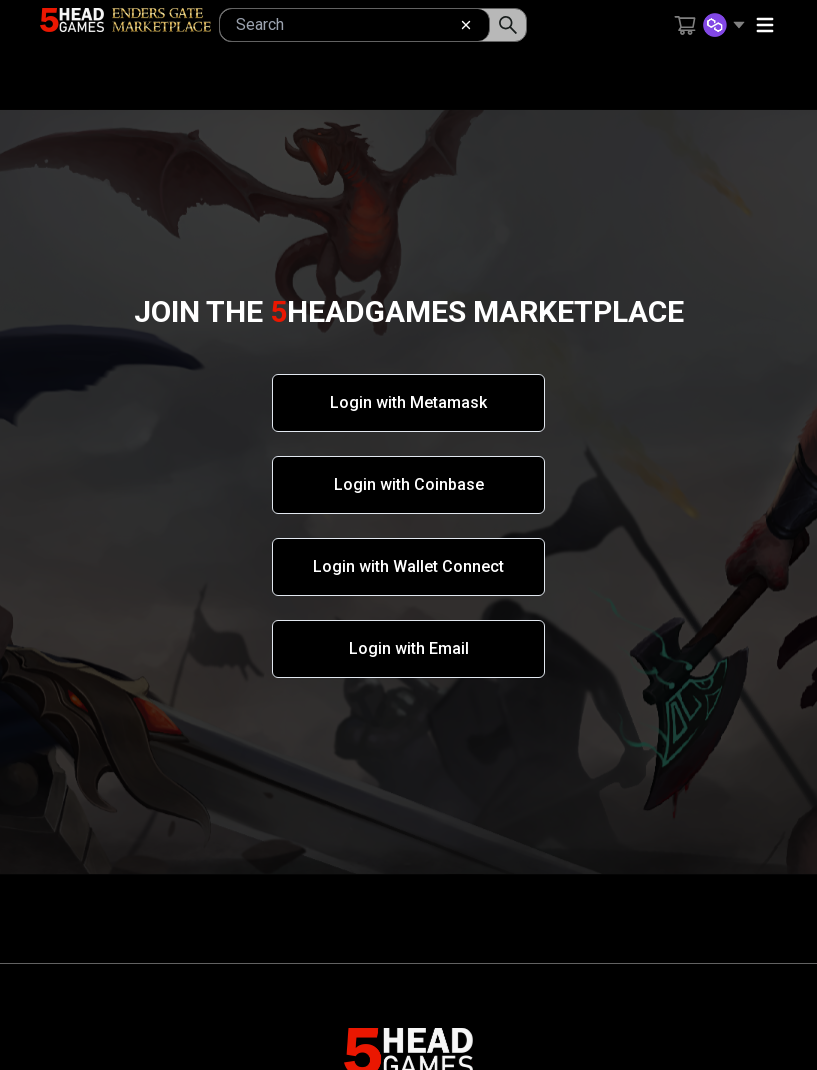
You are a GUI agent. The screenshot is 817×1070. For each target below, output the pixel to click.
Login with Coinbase (409, 484)
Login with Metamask (408, 402)
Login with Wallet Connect (408, 566)
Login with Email (409, 648)
